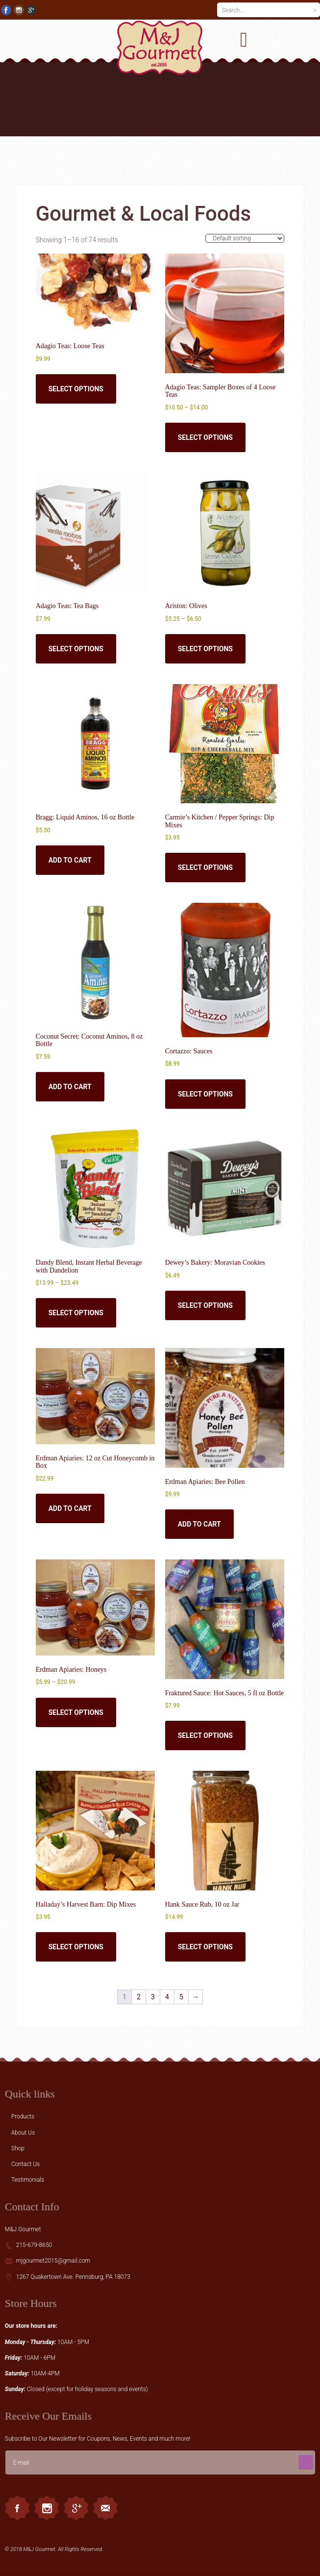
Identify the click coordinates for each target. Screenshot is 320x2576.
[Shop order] (244, 238)
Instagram (46, 2508)
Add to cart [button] (70, 860)
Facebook (17, 2508)
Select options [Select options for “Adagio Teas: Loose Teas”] (76, 389)
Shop (18, 2148)
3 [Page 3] (153, 1997)
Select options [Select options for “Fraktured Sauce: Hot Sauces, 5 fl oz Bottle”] (205, 1735)
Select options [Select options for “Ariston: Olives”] (205, 649)
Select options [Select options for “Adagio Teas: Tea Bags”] (76, 649)
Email (105, 2508)
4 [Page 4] (167, 1997)
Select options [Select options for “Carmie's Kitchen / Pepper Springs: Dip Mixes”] (205, 867)
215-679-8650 (34, 2245)
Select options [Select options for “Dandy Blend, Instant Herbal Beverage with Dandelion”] (76, 1313)
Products (22, 2116)
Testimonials (27, 2179)
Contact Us (25, 2164)
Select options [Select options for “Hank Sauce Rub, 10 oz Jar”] (205, 1947)
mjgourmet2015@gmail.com (53, 2260)
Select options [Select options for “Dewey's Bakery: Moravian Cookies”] (205, 1305)
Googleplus (76, 2508)
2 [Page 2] (139, 1997)
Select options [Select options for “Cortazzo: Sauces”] (205, 1094)
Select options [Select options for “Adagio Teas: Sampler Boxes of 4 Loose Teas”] (205, 437)
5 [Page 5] (181, 1997)
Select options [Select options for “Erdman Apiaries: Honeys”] (76, 1712)
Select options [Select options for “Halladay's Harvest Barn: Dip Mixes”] (76, 1947)
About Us (23, 2132)
